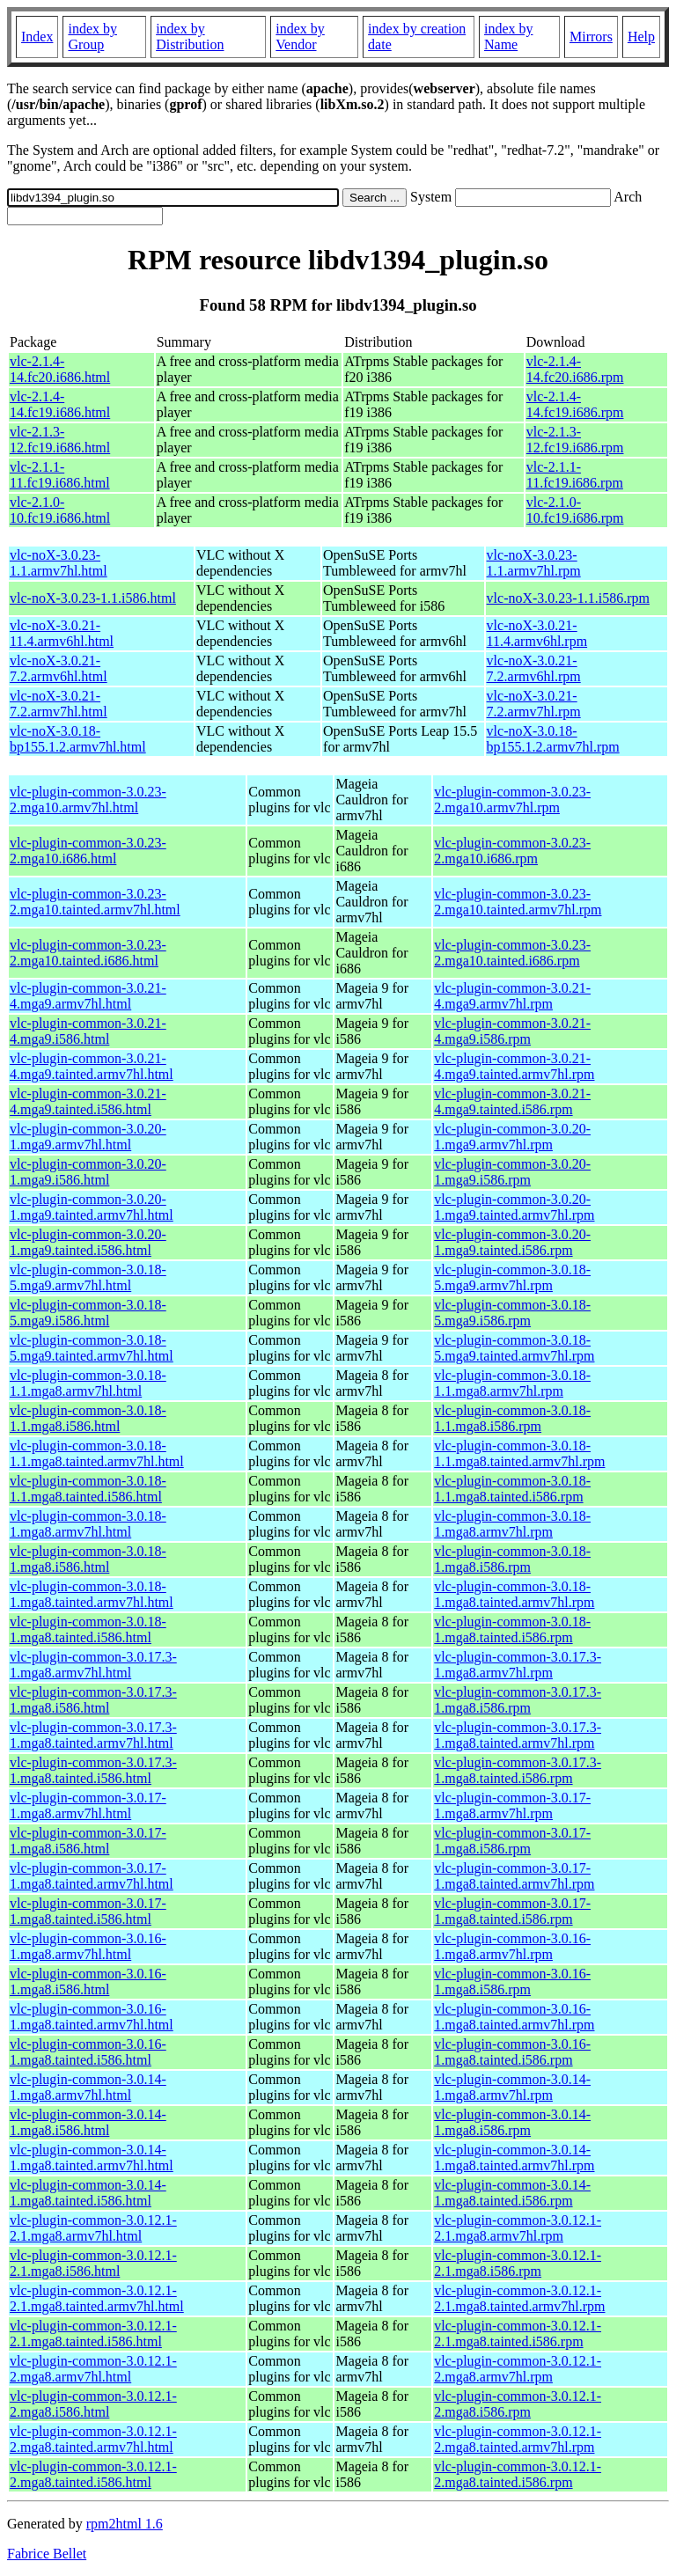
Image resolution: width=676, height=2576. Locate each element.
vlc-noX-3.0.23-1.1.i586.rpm (568, 598)
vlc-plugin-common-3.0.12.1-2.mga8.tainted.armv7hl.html (93, 2439)
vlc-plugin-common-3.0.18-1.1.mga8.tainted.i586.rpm (512, 1488)
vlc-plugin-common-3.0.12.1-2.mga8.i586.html (93, 2404)
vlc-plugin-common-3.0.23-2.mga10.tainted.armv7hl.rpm (517, 901)
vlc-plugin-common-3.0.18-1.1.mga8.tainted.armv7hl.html (97, 1453)
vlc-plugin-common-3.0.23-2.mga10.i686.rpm (512, 850)
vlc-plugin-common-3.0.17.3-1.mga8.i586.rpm (517, 1699)
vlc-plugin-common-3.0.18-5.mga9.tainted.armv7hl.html (91, 1347)
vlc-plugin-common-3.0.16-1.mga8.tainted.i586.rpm (512, 2052)
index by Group (92, 36)
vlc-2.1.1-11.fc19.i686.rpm (574, 474)
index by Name (508, 36)
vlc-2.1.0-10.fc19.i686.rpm (575, 510)
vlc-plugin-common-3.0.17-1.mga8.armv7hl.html (88, 1805)
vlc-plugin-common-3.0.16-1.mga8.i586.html (88, 1981)
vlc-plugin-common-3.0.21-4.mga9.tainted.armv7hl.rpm (514, 1066)
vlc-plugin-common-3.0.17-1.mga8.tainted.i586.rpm (512, 1911)
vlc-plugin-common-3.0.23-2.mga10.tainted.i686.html (88, 952)
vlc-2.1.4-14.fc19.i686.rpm (575, 404)
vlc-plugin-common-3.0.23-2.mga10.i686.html (88, 850)
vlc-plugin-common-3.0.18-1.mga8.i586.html (88, 1559)
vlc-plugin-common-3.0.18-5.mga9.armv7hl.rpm (512, 1277)
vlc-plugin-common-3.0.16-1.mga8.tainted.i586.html (88, 2052)
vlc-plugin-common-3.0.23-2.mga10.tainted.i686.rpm (512, 952)
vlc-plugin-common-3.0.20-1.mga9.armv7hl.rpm (512, 1136)
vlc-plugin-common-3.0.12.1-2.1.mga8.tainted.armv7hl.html (97, 2298)
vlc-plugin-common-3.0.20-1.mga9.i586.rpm (512, 1171)
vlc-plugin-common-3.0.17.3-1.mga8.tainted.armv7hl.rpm (517, 1735)
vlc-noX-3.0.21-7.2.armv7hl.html (58, 703)
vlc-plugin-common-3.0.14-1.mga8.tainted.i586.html (88, 2192)
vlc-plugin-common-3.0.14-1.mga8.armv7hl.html (88, 2087)
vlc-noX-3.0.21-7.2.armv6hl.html (58, 668)
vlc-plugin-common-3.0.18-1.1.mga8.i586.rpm (512, 1418)
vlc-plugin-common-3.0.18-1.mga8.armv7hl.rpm (512, 1523)
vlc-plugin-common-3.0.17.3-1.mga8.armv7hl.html (93, 1664)
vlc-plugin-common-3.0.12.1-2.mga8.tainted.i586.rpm (517, 2474)
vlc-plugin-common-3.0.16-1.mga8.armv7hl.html (88, 1946)
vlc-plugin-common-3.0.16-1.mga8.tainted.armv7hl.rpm (514, 2016)
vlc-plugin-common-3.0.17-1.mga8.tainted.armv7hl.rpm (514, 1875)
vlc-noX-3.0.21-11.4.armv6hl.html (62, 633)
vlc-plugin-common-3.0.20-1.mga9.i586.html (88, 1171)
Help (641, 36)
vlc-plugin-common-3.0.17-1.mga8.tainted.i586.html (88, 1911)
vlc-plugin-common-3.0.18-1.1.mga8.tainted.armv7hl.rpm (519, 1453)
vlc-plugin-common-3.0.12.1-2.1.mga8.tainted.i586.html (93, 2333)
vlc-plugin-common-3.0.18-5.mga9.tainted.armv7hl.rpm (514, 1347)
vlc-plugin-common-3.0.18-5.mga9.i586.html (88, 1312)
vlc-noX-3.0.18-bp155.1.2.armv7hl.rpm (553, 738)
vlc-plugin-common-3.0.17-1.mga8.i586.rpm (512, 1840)
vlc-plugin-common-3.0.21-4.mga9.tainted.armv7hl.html (91, 1066)
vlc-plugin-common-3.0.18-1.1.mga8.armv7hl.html (88, 1383)
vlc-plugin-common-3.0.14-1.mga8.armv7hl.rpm (512, 2087)
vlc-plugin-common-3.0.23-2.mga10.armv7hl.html (88, 799)
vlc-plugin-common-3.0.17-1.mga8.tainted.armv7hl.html (91, 1875)
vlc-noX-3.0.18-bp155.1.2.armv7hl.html (78, 738)
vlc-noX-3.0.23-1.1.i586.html (93, 598)
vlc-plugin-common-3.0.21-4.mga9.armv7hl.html (88, 995)
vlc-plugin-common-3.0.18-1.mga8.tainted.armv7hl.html (91, 1594)
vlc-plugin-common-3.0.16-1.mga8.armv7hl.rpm (512, 1946)
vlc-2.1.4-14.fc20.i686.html (60, 369)
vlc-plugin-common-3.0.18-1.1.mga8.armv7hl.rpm (512, 1383)
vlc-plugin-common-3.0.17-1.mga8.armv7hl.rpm (512, 1805)
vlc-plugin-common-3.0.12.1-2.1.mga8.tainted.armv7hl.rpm (519, 2298)
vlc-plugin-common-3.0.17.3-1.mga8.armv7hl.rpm (517, 1664)
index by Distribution (190, 36)
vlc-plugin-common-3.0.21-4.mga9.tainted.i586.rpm (512, 1101)
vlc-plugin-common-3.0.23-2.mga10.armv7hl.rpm (512, 799)
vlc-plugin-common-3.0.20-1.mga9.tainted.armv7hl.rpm (514, 1207)
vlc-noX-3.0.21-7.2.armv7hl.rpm (534, 703)
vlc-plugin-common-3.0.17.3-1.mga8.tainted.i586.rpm (517, 1770)
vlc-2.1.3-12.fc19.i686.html (60, 439)
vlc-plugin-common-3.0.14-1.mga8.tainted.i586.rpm (512, 2192)
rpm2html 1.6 (124, 2523)
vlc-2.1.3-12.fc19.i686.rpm (575, 439)
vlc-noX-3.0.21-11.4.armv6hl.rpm (537, 633)
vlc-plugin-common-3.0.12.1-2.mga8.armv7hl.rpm (517, 2368)
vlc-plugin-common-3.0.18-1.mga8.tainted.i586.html (88, 1629)
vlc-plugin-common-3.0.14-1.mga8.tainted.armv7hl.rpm (514, 2157)
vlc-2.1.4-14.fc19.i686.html (60, 404)
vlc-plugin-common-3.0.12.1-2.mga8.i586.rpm (517, 2404)
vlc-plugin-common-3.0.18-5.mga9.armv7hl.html (88, 1277)
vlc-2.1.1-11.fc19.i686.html (60, 474)
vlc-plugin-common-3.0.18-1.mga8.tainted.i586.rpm (512, 1629)
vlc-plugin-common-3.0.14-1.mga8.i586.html (88, 2122)
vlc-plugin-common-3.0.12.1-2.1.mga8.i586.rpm (517, 2263)
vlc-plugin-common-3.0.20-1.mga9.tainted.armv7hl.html (91, 1207)
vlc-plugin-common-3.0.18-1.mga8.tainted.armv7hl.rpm (514, 1594)
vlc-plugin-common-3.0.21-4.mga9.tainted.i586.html (88, 1101)
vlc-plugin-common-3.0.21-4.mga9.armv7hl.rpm (512, 995)
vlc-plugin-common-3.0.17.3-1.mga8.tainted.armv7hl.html (93, 1735)
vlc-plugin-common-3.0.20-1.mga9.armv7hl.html (88, 1136)
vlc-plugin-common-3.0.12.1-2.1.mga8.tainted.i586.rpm (517, 2333)
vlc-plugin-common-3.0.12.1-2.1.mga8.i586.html (93, 2263)
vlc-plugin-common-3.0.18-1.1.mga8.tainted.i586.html (88, 1488)
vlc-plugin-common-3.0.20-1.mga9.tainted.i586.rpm (512, 1242)
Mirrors (591, 36)
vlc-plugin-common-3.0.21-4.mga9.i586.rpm (512, 1031)
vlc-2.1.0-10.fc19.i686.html (60, 510)
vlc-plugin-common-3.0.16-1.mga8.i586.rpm (512, 1981)
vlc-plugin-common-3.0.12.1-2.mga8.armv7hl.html (93, 2368)
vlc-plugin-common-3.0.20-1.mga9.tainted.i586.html (88, 1242)
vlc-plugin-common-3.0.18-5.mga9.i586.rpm (512, 1312)
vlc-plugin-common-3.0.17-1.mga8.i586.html (88, 1840)
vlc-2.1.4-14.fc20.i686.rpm (575, 369)
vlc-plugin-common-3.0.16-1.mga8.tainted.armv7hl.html (91, 2016)
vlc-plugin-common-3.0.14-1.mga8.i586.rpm (512, 2122)
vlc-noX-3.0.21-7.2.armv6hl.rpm (534, 668)
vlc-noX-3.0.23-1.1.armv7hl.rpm (534, 562)
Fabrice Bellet (46, 2553)
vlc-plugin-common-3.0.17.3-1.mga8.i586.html (93, 1699)
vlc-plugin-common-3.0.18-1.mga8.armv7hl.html (88, 1523)
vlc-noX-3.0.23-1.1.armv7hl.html (58, 562)
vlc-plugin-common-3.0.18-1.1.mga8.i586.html (88, 1418)
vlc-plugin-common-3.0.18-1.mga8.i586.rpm (512, 1559)
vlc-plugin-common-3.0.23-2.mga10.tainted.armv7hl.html (95, 901)
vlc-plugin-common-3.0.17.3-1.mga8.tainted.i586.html (93, 1770)
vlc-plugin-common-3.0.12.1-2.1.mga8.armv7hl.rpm (517, 2228)
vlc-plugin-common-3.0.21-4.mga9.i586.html (88, 1031)
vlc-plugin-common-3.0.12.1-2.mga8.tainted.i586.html (93, 2474)
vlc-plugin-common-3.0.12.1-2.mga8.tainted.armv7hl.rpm (517, 2439)
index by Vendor (300, 36)
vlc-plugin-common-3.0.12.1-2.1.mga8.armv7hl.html (93, 2228)
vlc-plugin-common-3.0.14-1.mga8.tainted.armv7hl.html (91, 2157)
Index (37, 36)
